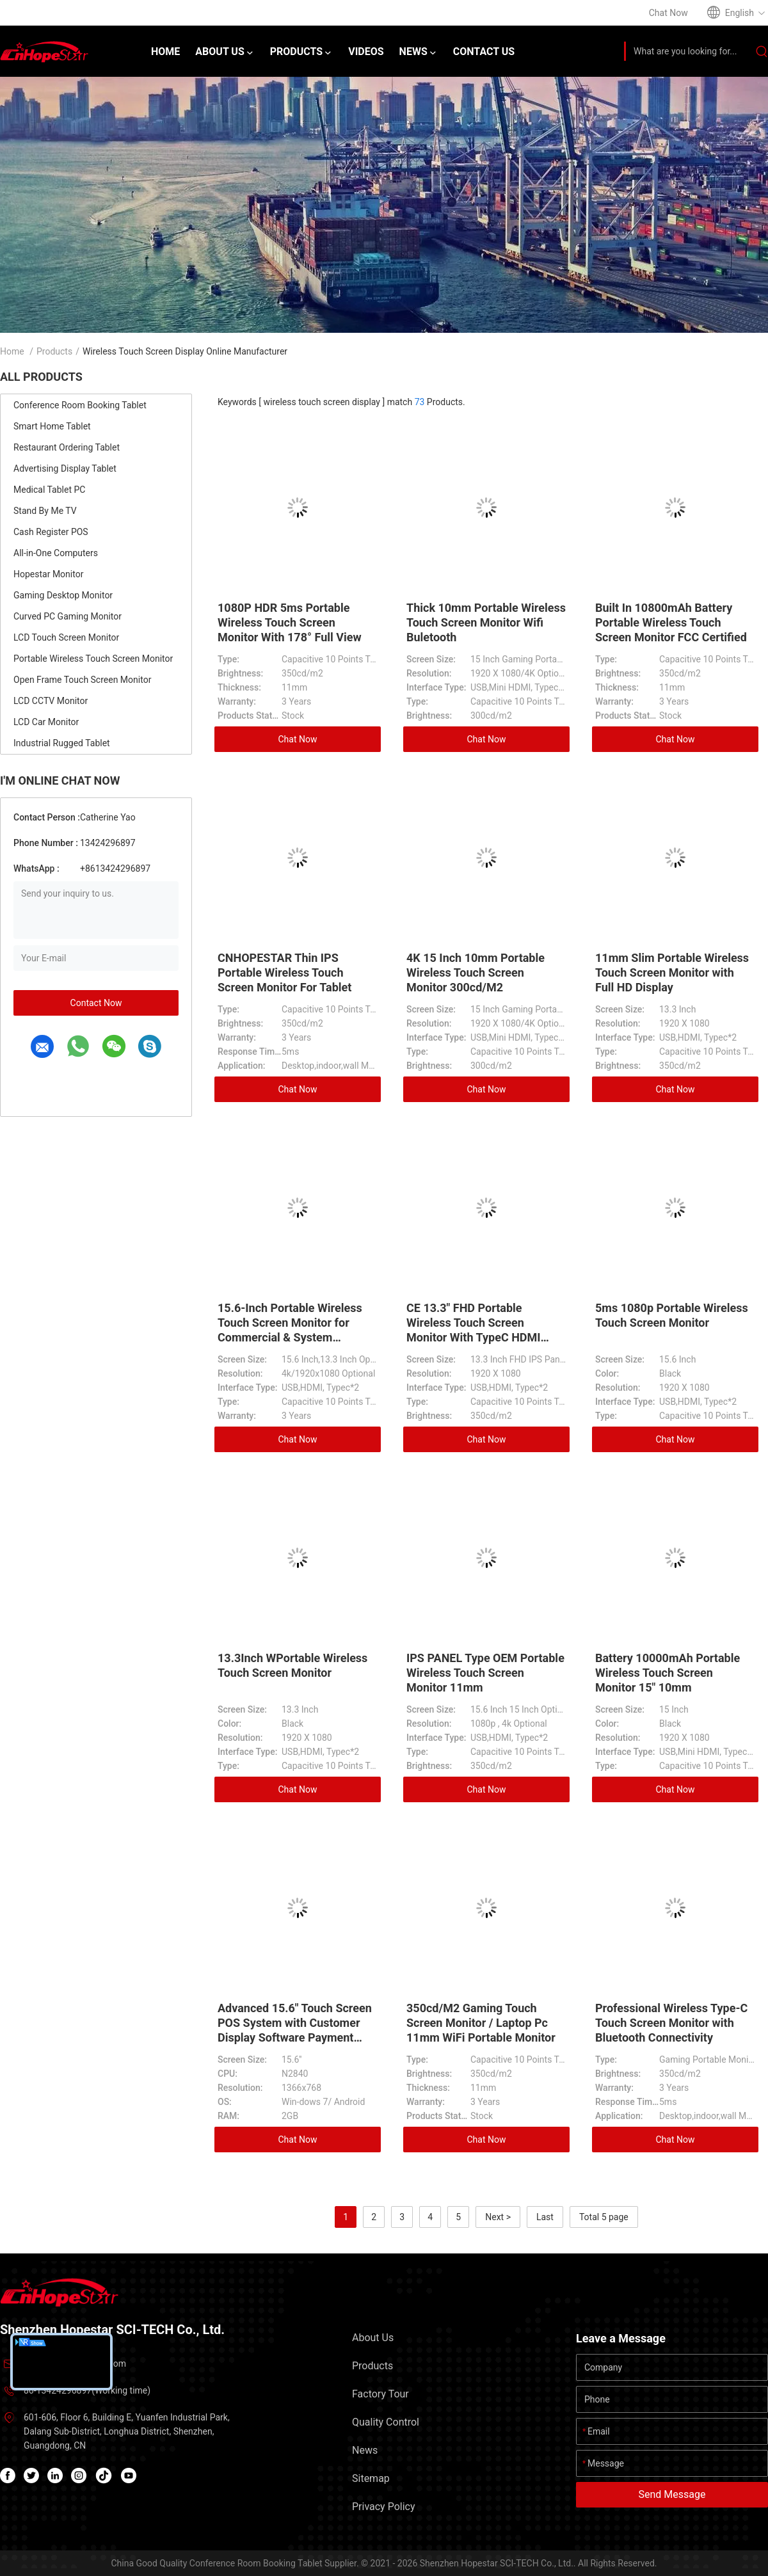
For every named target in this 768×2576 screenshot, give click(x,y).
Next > (498, 2217)
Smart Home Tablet (52, 426)
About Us (373, 2338)
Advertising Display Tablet (64, 468)
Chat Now (297, 739)
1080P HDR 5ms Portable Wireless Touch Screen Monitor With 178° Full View (290, 622)
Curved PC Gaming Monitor (67, 616)
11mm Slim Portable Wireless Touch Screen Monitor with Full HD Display (672, 972)
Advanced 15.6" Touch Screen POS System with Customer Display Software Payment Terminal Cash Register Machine (295, 2037)
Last (545, 2217)
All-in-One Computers (55, 553)
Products (54, 351)
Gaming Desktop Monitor (63, 595)
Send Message (672, 2494)
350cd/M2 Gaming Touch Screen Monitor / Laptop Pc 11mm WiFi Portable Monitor (481, 2022)
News (365, 2450)
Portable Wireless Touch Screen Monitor (93, 658)
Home (12, 351)
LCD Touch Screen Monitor (66, 637)
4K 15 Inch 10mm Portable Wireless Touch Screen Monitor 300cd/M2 (475, 972)
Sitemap (371, 2478)
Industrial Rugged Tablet (61, 743)
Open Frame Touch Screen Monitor (82, 680)
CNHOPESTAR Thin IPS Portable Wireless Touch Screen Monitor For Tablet (284, 972)
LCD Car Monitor (46, 722)
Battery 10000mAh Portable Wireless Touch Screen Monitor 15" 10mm (667, 1672)
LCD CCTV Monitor (50, 701)
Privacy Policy (383, 2506)
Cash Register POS (50, 532)
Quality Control (385, 2422)
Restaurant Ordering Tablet (66, 447)
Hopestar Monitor (48, 574)
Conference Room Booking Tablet (80, 405)
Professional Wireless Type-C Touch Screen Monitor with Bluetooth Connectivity (671, 2022)
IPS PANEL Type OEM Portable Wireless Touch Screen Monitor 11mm (485, 1672)
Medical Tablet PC (49, 489)
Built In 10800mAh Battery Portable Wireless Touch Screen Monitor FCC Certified (671, 622)
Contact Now (96, 1003)
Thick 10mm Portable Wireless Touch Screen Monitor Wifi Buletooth (486, 622)
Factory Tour (380, 2394)
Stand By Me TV (45, 511)
